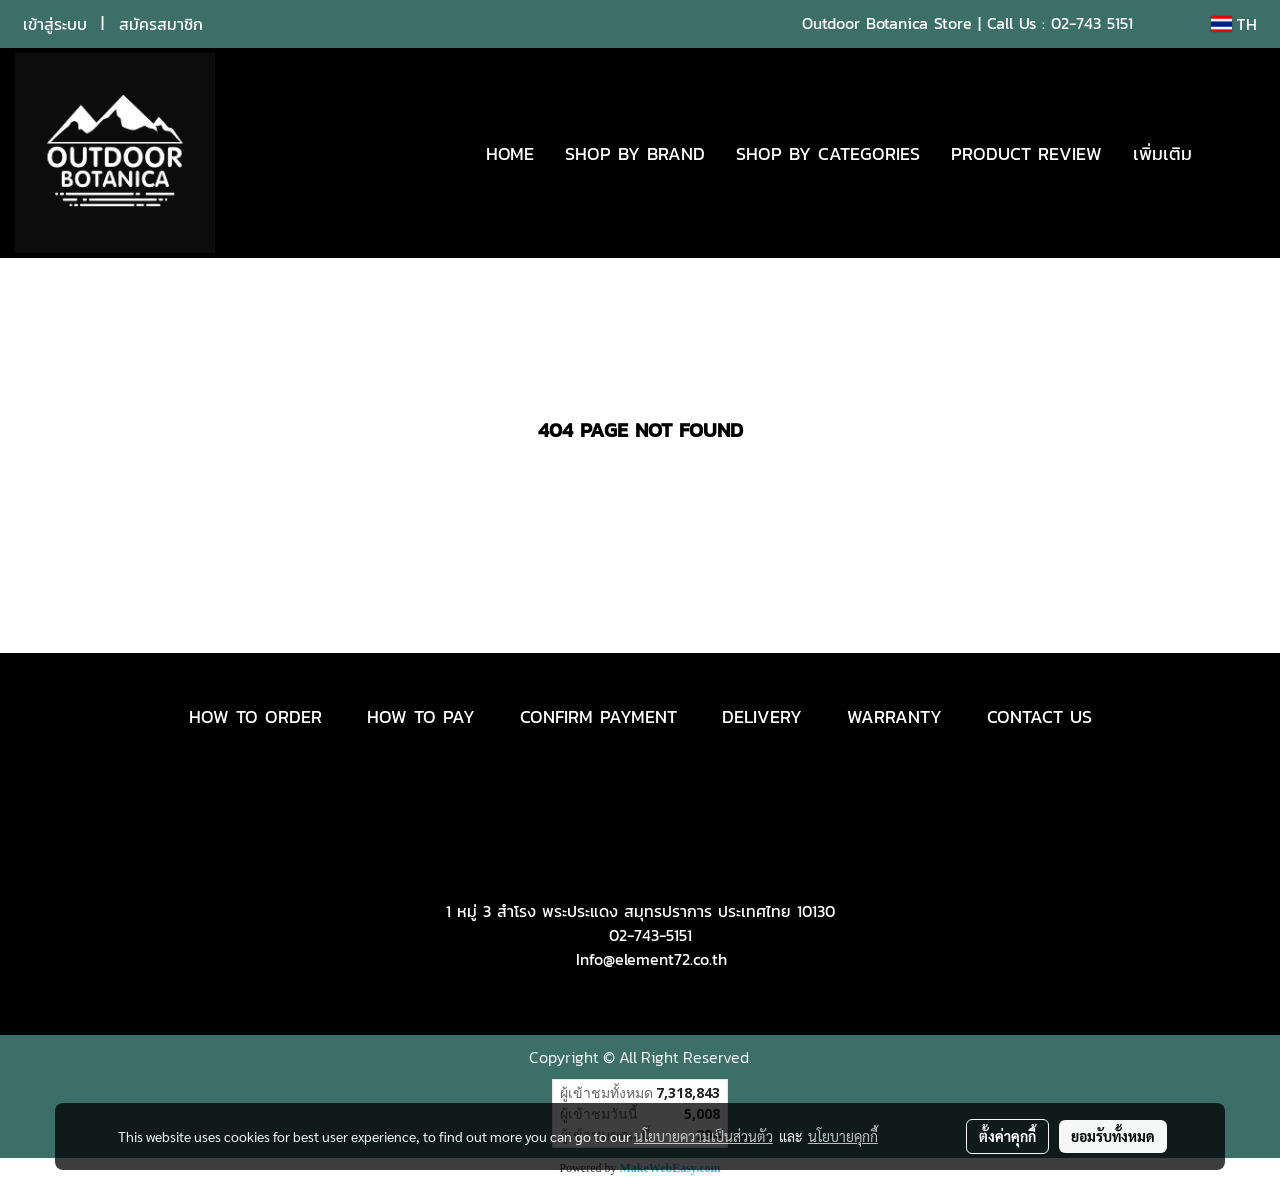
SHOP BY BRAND (635, 153)
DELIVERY (762, 716)
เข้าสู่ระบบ (55, 24)
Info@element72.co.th (651, 959)
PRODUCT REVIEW (1026, 153)
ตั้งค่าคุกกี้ (1007, 1136)
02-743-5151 (650, 935)
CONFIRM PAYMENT (598, 716)
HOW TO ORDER (255, 716)
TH (1234, 24)
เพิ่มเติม (1162, 153)
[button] (1237, 153)
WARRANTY (894, 716)
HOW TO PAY (421, 716)
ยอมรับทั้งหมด (1113, 1136)
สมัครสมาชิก (161, 24)
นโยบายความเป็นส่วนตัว (703, 1136)
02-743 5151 (1092, 23)
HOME (510, 153)
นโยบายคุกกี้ (843, 1136)
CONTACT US (1039, 716)
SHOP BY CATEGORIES (828, 153)
